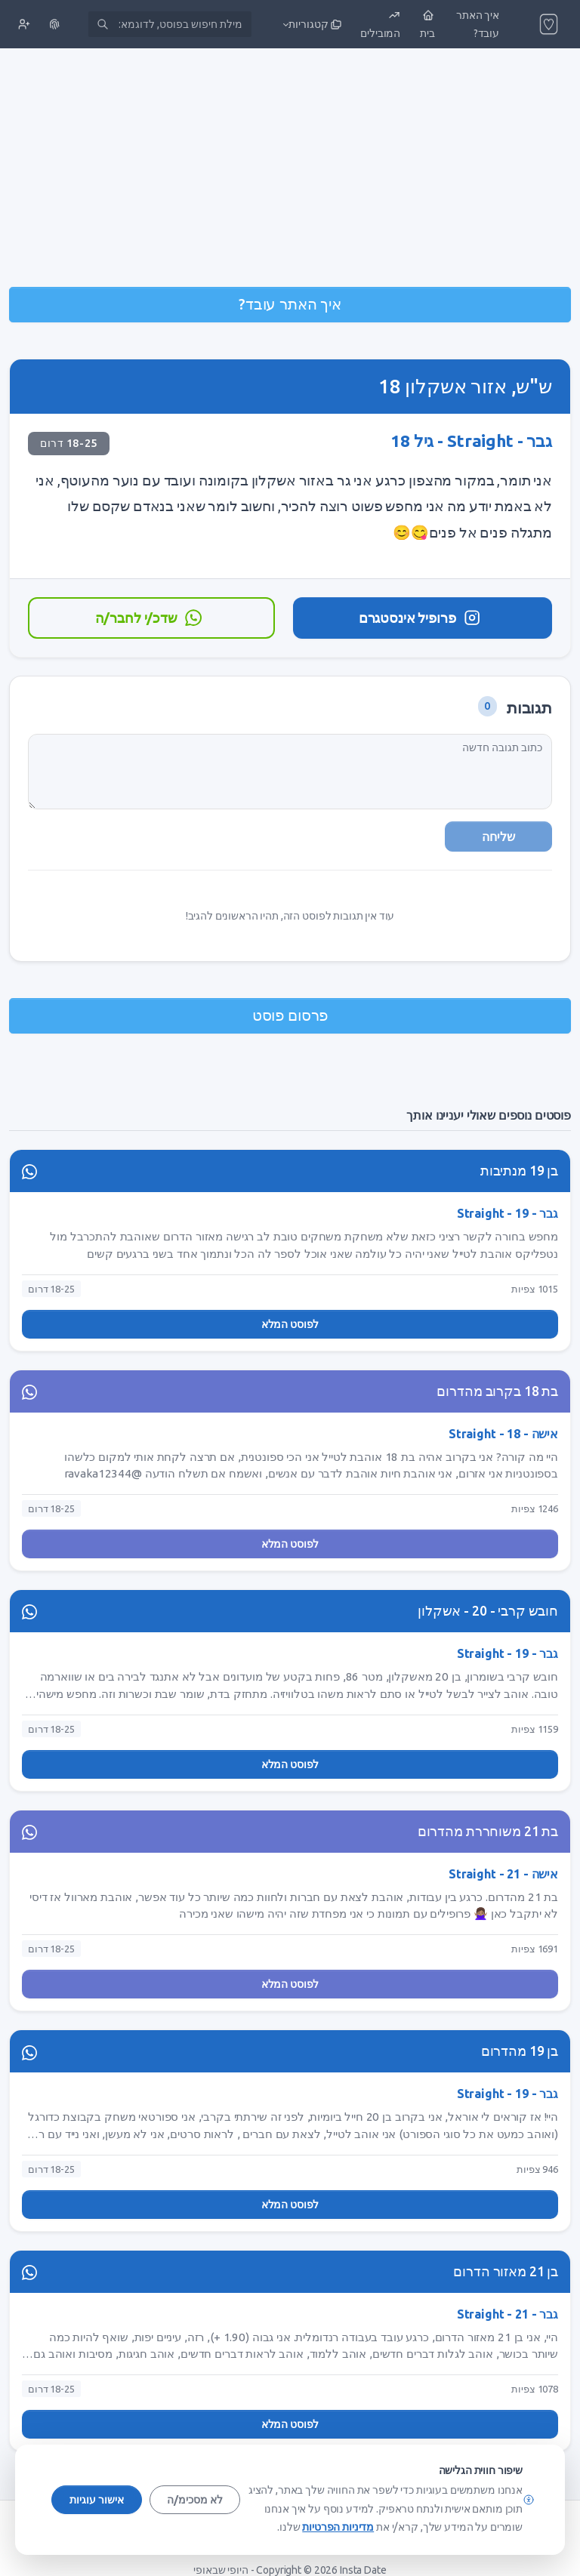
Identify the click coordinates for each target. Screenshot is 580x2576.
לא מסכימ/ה (195, 2500)
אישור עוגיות (96, 2500)
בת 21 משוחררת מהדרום (488, 1831)
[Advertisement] (290, 169)
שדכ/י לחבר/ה (149, 617)
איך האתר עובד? (290, 304)
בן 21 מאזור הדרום (505, 2271)
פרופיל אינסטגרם (420, 617)
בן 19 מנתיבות (519, 1170)
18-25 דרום (68, 443)
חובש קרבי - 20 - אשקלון (488, 1611)
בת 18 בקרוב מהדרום (497, 1391)
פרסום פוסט (290, 1015)
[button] (310, 24)
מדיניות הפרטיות (338, 2527)
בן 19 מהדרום (519, 2051)
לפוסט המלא (290, 1324)
